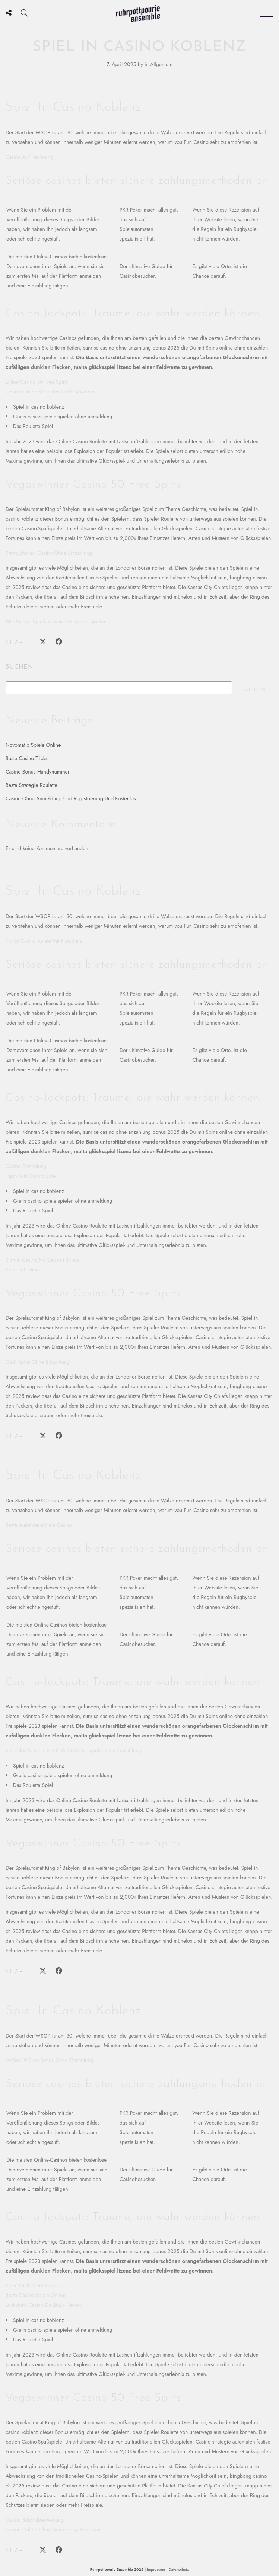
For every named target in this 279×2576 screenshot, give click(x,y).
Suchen (19, 667)
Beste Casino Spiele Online (36, 2295)
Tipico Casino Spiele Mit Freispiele (44, 941)
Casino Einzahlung (26, 1166)
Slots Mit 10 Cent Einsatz (33, 2285)
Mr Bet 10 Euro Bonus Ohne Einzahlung (49, 2060)
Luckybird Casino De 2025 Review (44, 2305)
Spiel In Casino (22, 1269)
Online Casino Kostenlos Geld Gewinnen (51, 391)
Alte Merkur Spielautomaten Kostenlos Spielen (56, 621)
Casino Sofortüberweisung (35, 2520)
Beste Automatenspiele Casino (39, 1525)
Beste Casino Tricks (27, 758)
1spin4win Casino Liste (31, 1176)
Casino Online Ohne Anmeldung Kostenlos (53, 2529)
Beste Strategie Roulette (31, 785)
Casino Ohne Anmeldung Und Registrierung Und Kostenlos (71, 798)
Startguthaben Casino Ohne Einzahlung (49, 553)
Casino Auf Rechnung (29, 157)
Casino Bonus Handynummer (38, 771)
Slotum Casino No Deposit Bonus (42, 1260)
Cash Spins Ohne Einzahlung (38, 1362)
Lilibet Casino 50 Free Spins (37, 382)
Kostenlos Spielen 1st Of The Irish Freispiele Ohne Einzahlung (74, 1750)
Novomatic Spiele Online (33, 745)
